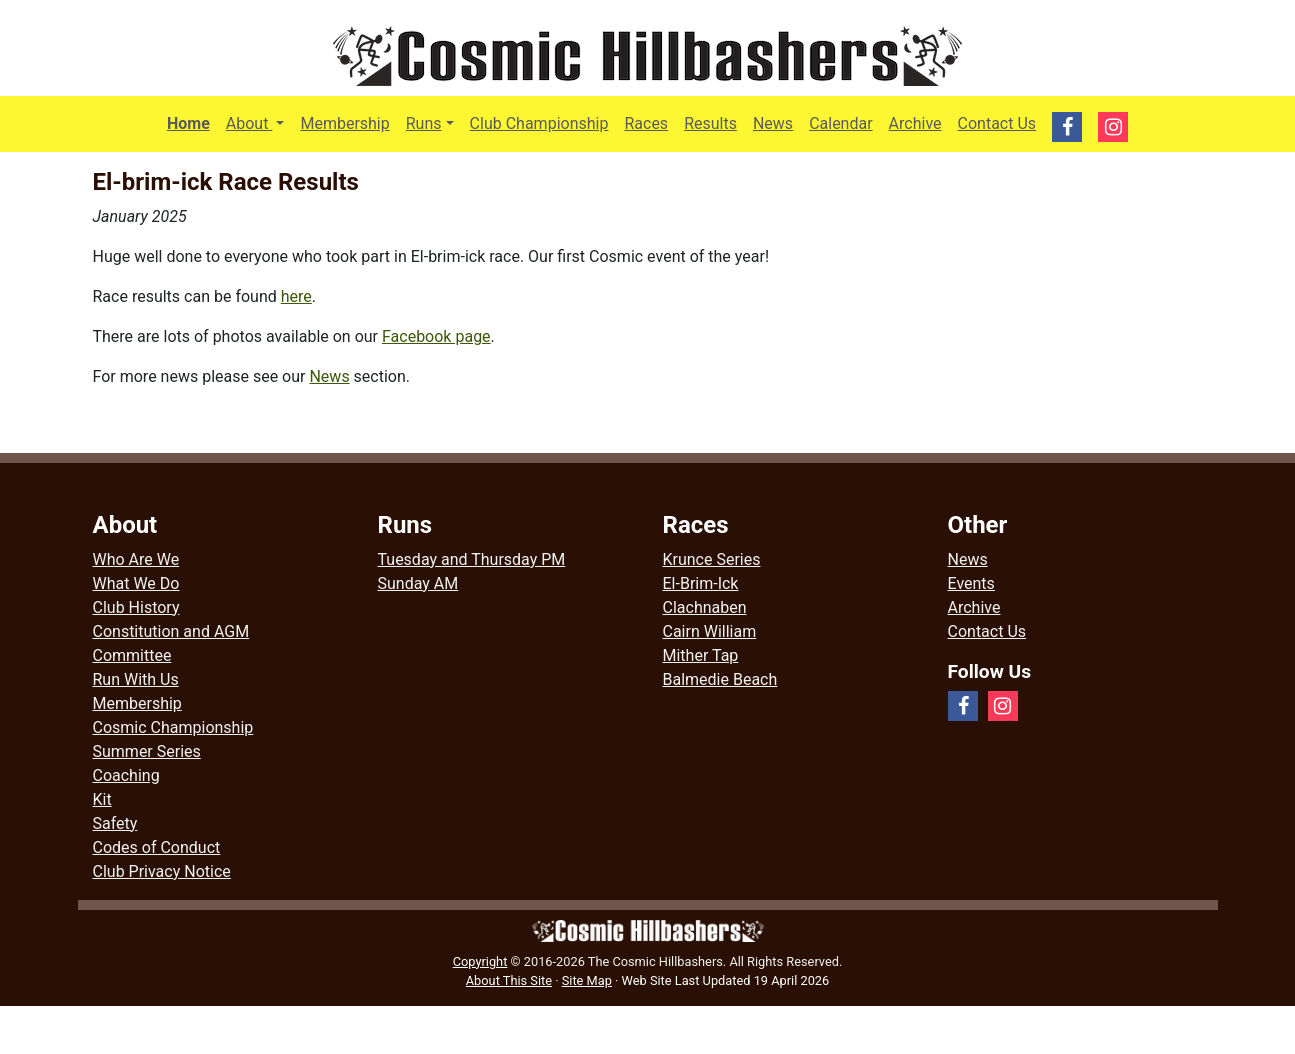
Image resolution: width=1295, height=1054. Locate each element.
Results (710, 123)
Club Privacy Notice (162, 871)
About (259, 122)
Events (971, 583)
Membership (344, 123)
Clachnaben (705, 607)
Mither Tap (701, 655)
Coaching (126, 775)
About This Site (509, 980)
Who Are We (136, 559)
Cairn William (710, 631)
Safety (115, 823)
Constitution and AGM (171, 631)
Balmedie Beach (720, 679)
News (773, 123)
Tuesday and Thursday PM (472, 559)
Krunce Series (712, 559)
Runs (424, 123)
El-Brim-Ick (701, 583)
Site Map (587, 980)
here (296, 296)
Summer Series (147, 751)
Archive (915, 123)
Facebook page (436, 336)
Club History (136, 607)
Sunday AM (418, 583)
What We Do (136, 583)
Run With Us (136, 679)
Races (646, 123)
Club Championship (539, 123)
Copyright (480, 961)
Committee (132, 655)
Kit (102, 799)
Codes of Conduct (157, 847)
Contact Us (997, 123)
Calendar (840, 123)
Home (188, 123)
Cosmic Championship (173, 727)
